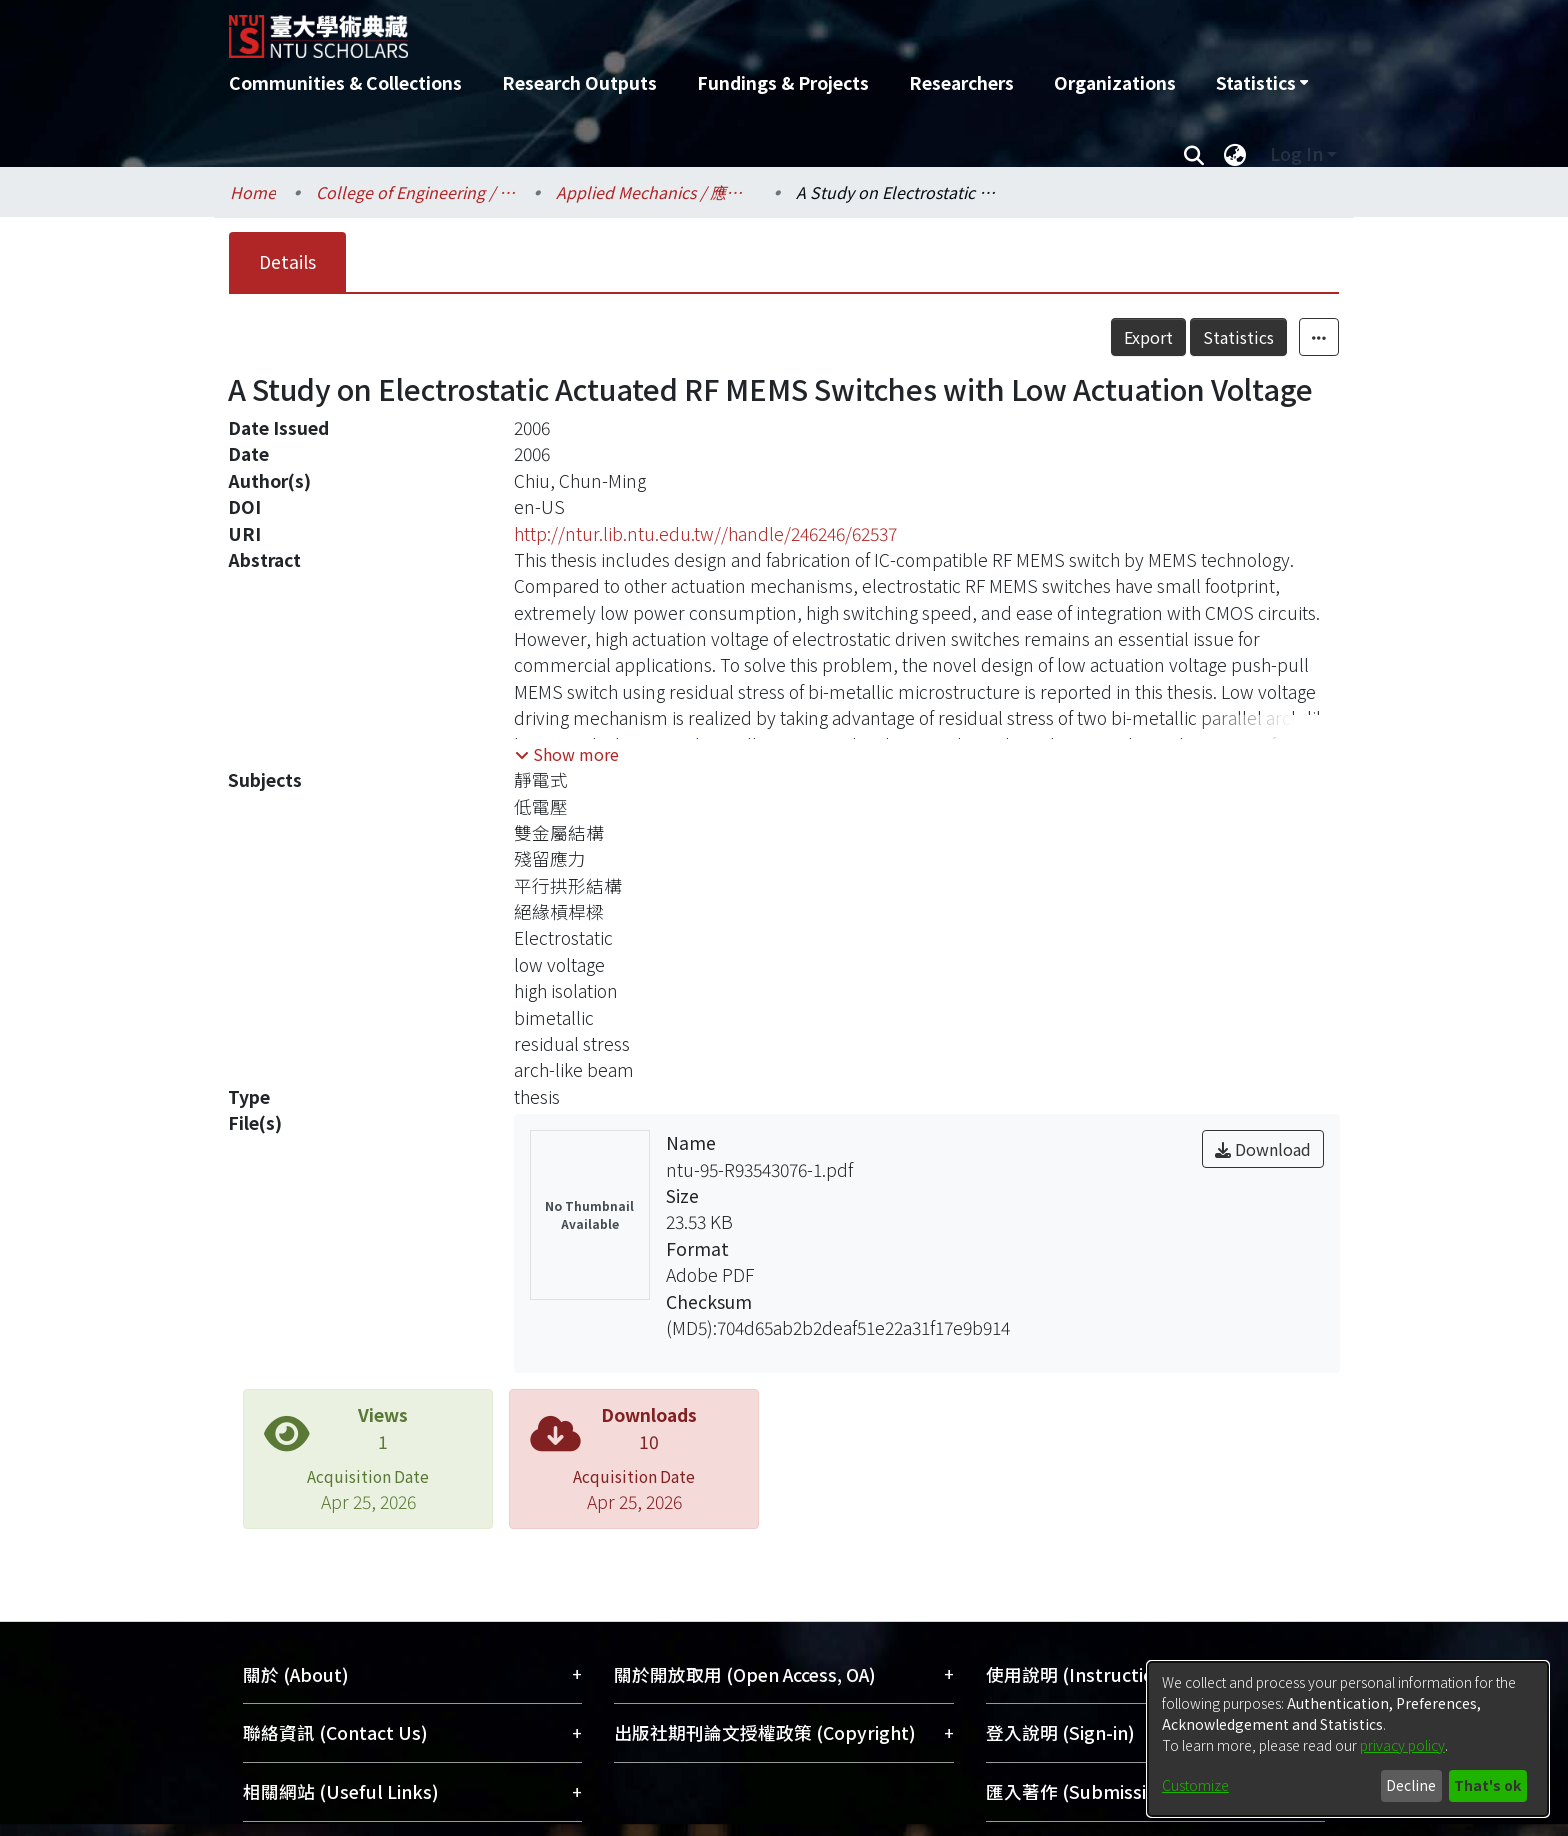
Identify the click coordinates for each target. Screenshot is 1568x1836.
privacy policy (1402, 1745)
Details (287, 261)
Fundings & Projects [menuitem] (783, 82)
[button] (567, 754)
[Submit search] (1193, 154)
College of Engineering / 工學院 (416, 192)
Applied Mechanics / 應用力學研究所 (656, 192)
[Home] (676, 29)
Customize (1195, 1785)
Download (1263, 1149)
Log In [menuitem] (1296, 153)
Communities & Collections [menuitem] (345, 82)
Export (1148, 337)
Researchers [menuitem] (961, 82)
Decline (1411, 1785)
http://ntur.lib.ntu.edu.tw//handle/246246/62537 (705, 533)
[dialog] (1348, 1739)
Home (253, 192)
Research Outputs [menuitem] (579, 82)
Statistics (1238, 337)
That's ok (1487, 1785)
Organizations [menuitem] (1115, 82)
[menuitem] (1262, 83)
